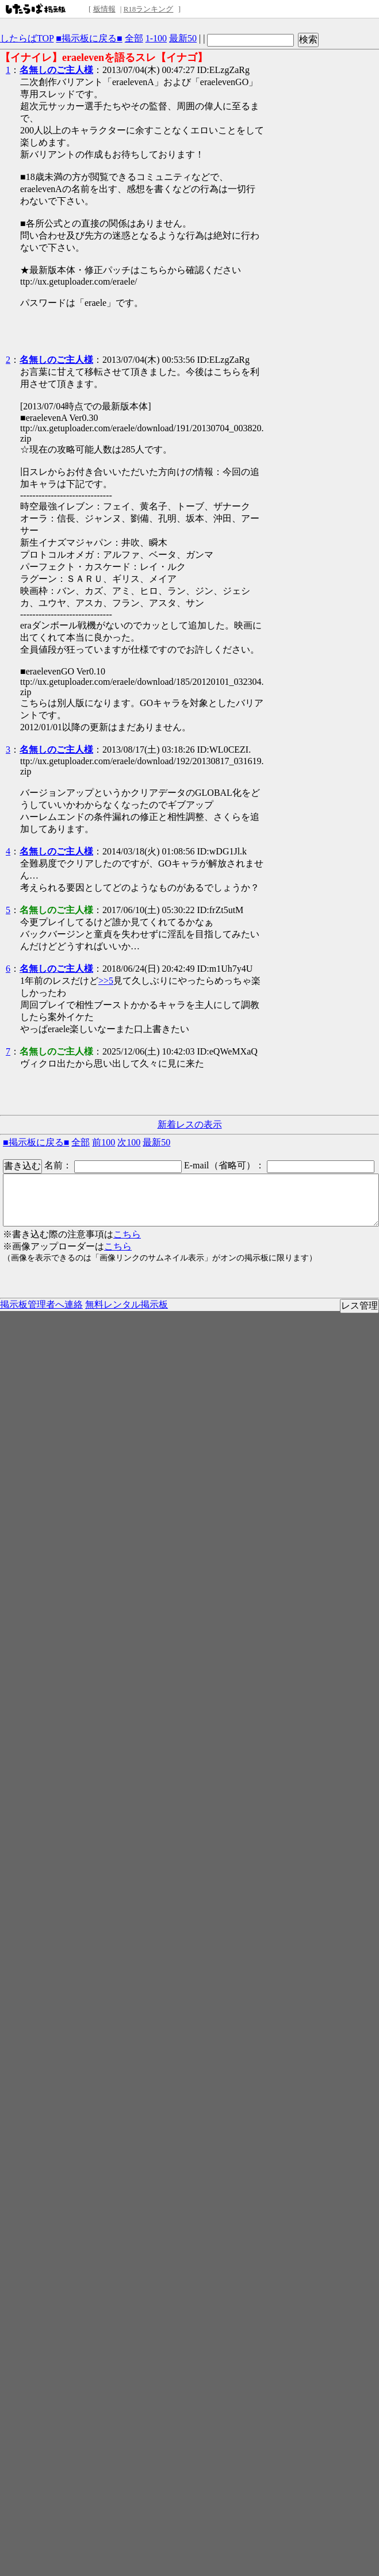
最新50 (183, 38)
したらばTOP (26, 38)
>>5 (105, 981)
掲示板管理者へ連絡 (41, 1304)
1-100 (156, 38)
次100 (128, 1142)
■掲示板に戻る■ (89, 38)
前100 (103, 1142)
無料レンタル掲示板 (126, 1304)
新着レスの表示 (190, 1124)
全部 (134, 38)
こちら (127, 1234)
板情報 (104, 9)
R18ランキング (149, 9)
